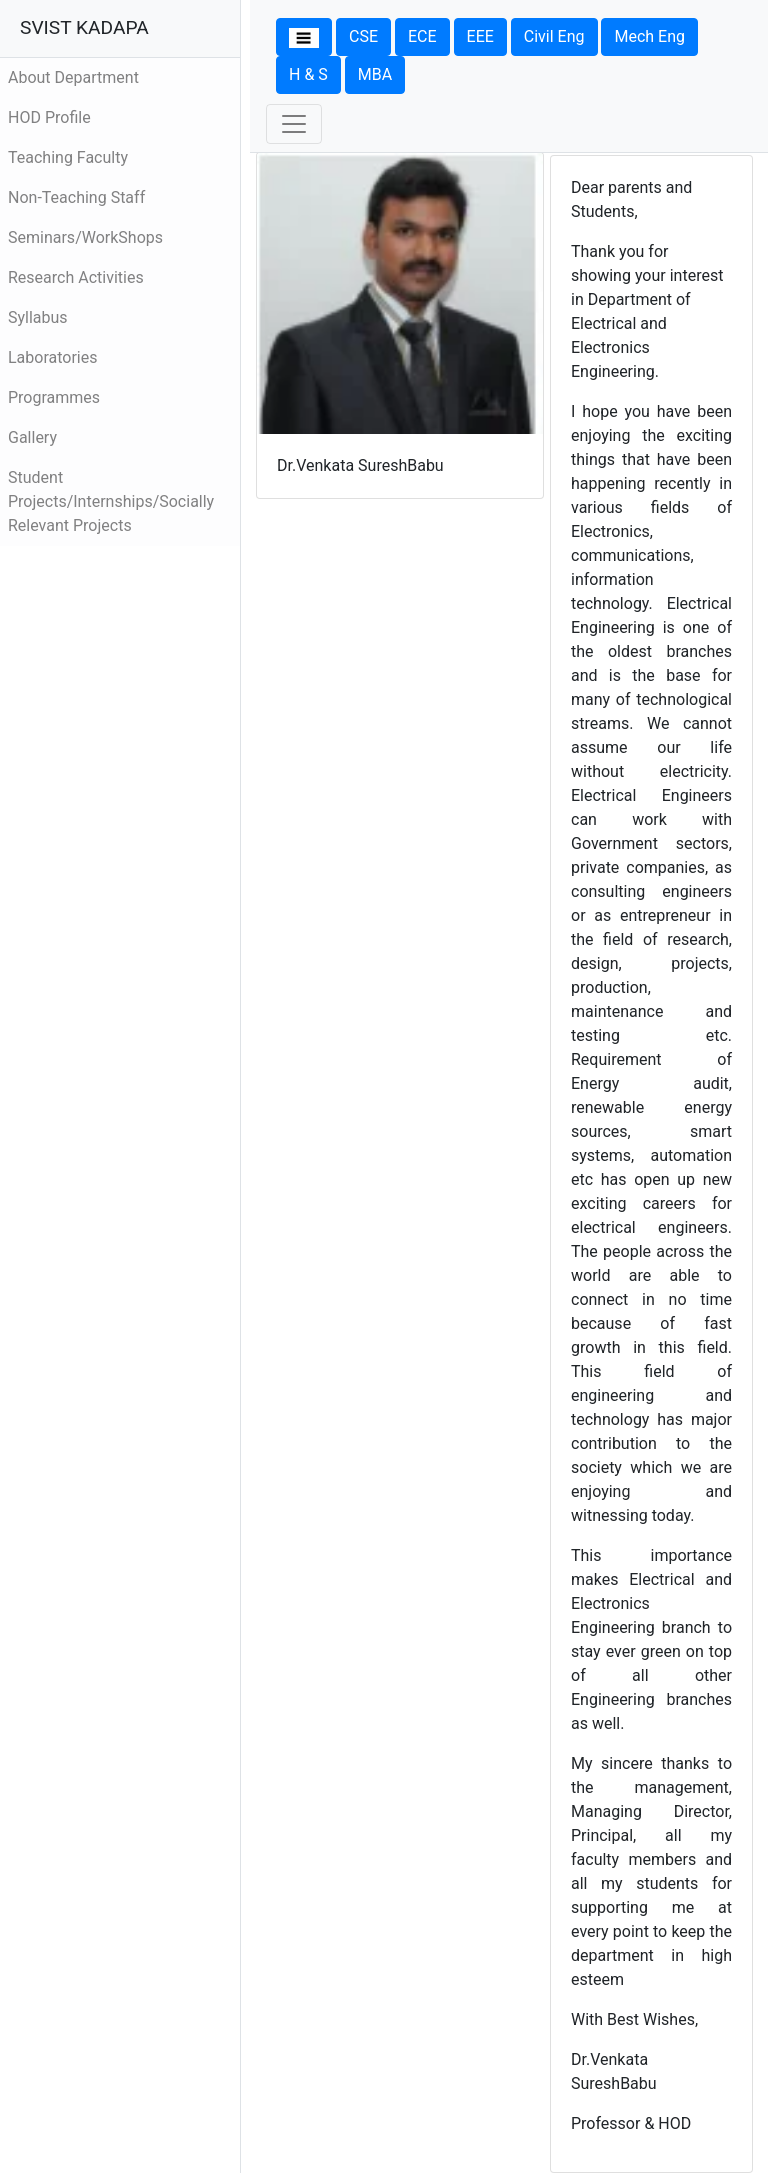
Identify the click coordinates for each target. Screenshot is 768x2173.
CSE (363, 36)
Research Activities (76, 277)
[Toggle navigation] (294, 124)
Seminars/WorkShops (85, 237)
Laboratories (53, 357)
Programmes (54, 397)
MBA (375, 74)
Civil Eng (554, 36)
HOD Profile (49, 117)
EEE (480, 36)
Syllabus (38, 317)
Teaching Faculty (68, 157)
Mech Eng (649, 36)
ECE (422, 36)
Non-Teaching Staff (76, 197)
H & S (308, 74)
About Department (73, 77)
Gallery (32, 437)
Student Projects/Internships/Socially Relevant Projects (111, 501)
